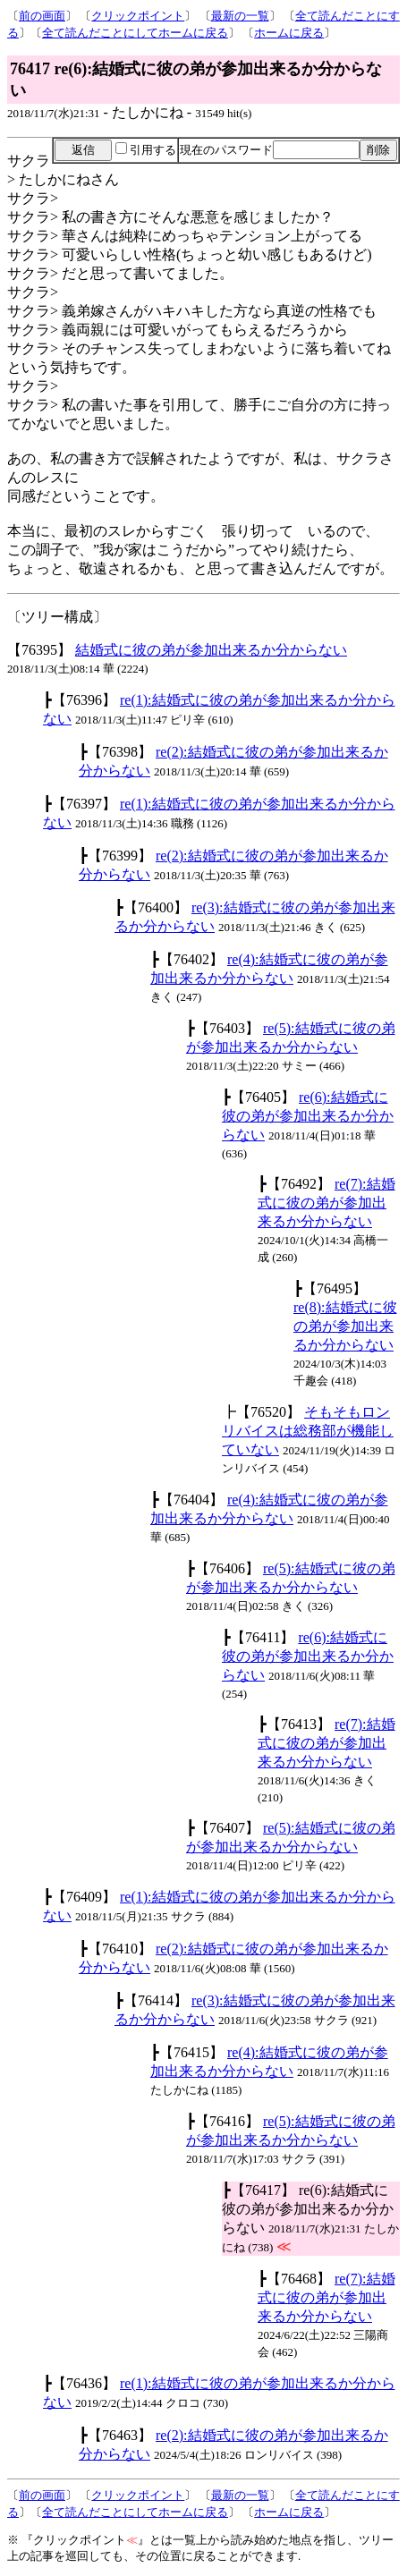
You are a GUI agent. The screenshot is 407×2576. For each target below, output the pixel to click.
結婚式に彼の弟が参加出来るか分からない (211, 649)
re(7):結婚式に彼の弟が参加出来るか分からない (326, 1202)
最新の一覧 (240, 15)
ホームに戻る (289, 32)
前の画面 (42, 15)
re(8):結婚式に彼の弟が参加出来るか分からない (345, 1326)
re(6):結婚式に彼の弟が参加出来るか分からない (308, 1115)
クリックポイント (137, 15)
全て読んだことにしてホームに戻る (135, 32)
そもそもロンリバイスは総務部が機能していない (308, 1430)
